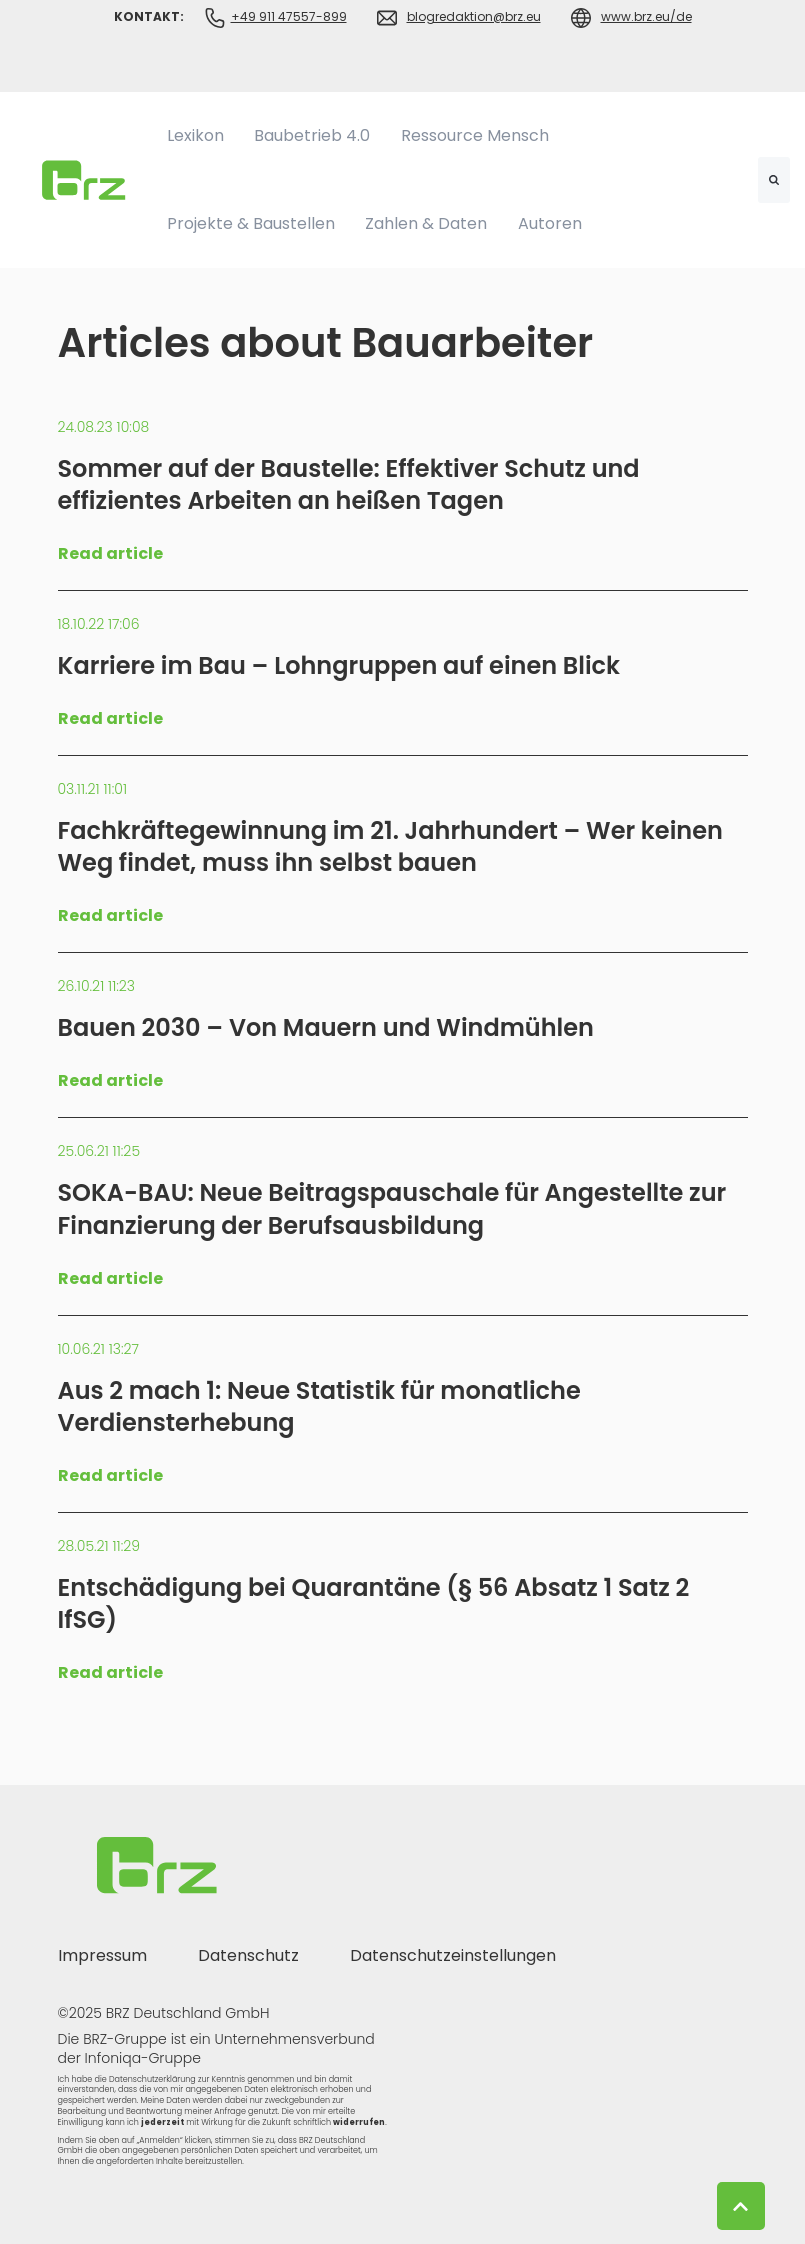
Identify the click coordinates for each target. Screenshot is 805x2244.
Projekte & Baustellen (251, 223)
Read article (110, 553)
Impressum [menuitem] (102, 1955)
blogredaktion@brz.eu (474, 16)
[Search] (774, 180)
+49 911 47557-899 (289, 16)
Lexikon (195, 135)
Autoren (550, 223)
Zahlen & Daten (426, 223)
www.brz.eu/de (646, 16)
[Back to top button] (741, 2206)
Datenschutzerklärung (152, 2079)
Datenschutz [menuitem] (248, 1955)
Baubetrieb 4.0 (312, 135)
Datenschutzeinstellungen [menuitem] (453, 1955)
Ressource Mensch (475, 135)
